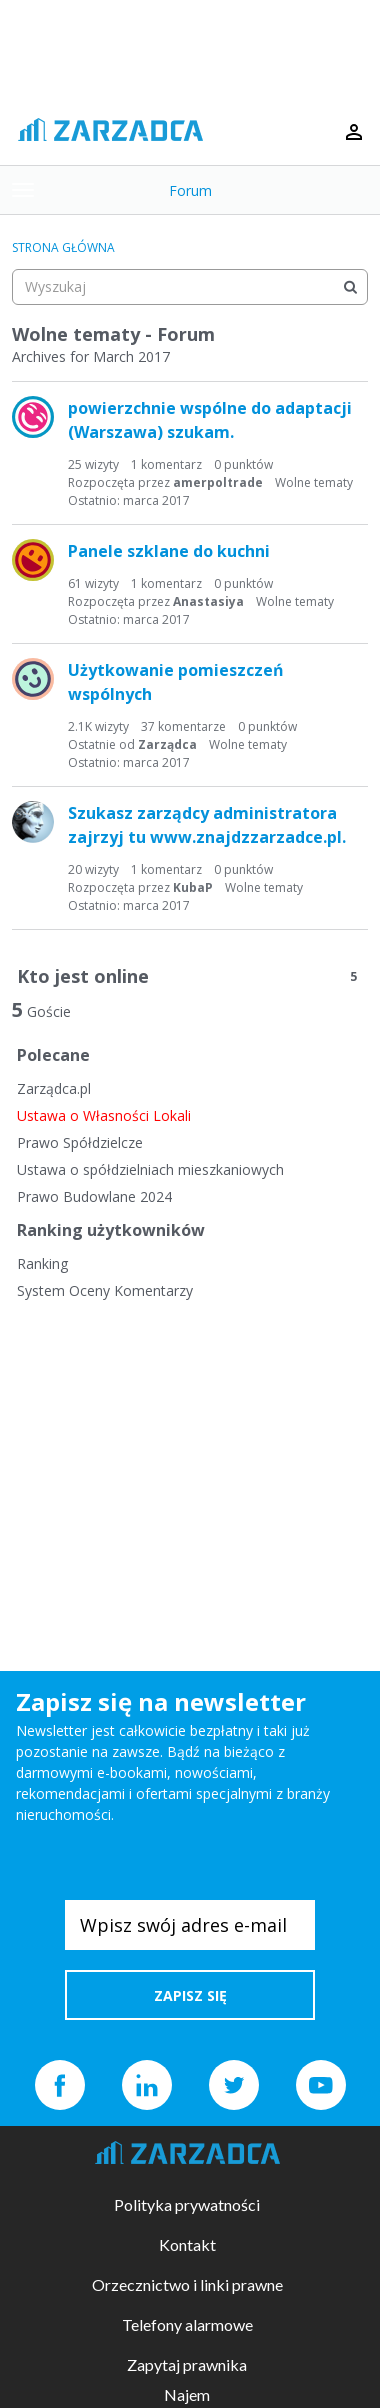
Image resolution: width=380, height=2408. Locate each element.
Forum (190, 190)
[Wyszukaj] (350, 287)
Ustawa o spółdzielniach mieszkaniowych (150, 1169)
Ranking (42, 1263)
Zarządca (167, 744)
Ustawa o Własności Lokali (104, 1115)
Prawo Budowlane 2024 (94, 1196)
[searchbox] (190, 287)
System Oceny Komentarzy (105, 1290)
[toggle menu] (23, 190)
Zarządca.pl (54, 1088)
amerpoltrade (218, 482)
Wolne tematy (314, 482)
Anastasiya (208, 601)
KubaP (193, 887)
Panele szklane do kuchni (169, 551)
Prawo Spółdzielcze (80, 1142)
